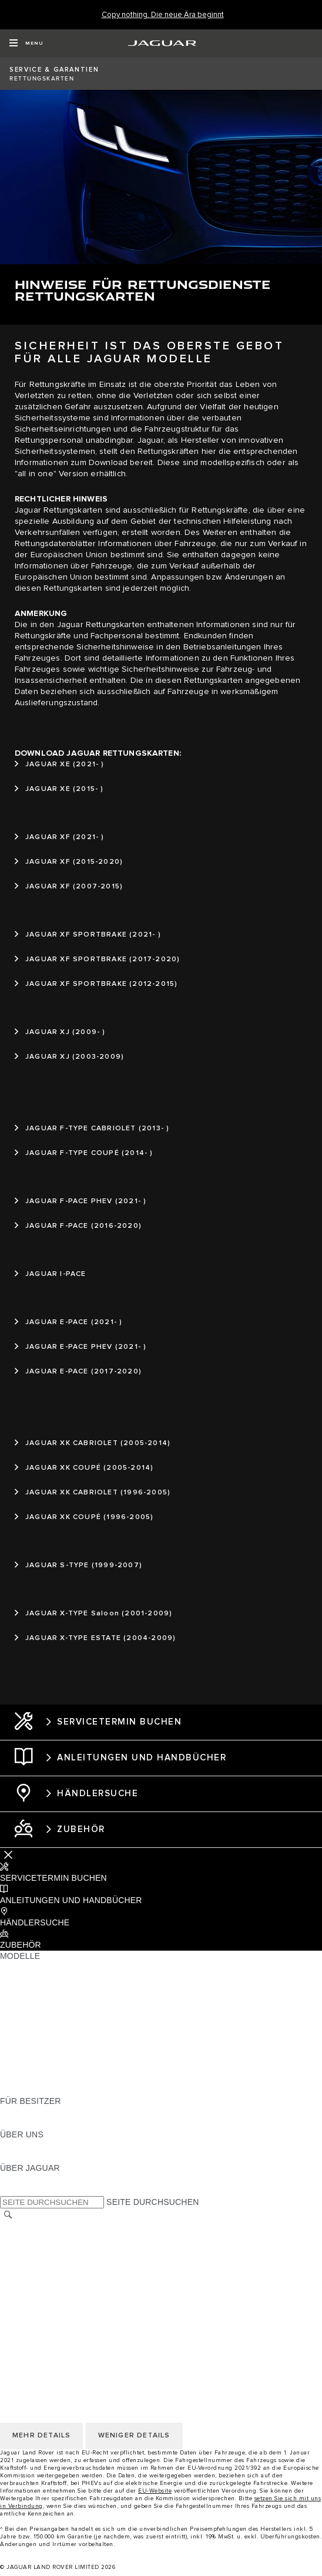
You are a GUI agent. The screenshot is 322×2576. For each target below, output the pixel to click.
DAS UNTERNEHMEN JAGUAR (61, 2305)
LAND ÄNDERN (30, 2227)
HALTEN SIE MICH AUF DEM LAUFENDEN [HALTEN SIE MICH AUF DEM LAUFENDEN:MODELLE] (83, 2067)
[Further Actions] (8, 1854)
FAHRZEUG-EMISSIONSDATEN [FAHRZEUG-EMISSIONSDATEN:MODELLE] (61, 2078)
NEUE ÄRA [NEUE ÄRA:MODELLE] (21, 2090)
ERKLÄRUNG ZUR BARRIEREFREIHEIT (78, 2316)
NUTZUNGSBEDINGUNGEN (54, 2283)
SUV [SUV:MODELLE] (8, 2034)
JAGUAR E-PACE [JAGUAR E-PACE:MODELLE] (33, 1978)
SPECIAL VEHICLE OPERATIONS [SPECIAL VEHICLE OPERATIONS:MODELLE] (65, 2056)
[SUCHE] (8, 2215)
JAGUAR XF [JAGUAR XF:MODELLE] (23, 2023)
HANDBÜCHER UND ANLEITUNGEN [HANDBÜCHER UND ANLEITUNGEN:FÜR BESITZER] (71, 2112)
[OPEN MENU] (26, 43)
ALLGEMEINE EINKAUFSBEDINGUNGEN (80, 2294)
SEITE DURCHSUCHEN (152, 2202)
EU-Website (155, 2491)
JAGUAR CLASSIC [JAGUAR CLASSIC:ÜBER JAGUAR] (36, 2179)
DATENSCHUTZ (31, 2260)
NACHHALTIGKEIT (36, 2156)
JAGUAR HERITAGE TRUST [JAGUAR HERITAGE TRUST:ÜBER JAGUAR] (54, 2190)
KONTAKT (19, 2249)
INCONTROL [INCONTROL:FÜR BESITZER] (24, 2123)
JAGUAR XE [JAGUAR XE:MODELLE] (24, 2011)
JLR (7, 2145)
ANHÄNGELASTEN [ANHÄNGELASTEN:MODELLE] (37, 2045)
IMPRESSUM (25, 2238)
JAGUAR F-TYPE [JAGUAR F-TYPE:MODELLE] (33, 2000)
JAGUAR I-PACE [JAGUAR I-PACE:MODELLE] (32, 1989)
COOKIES (19, 2272)
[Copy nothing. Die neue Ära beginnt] (163, 15)
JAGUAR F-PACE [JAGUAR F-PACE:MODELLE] (33, 1967)
